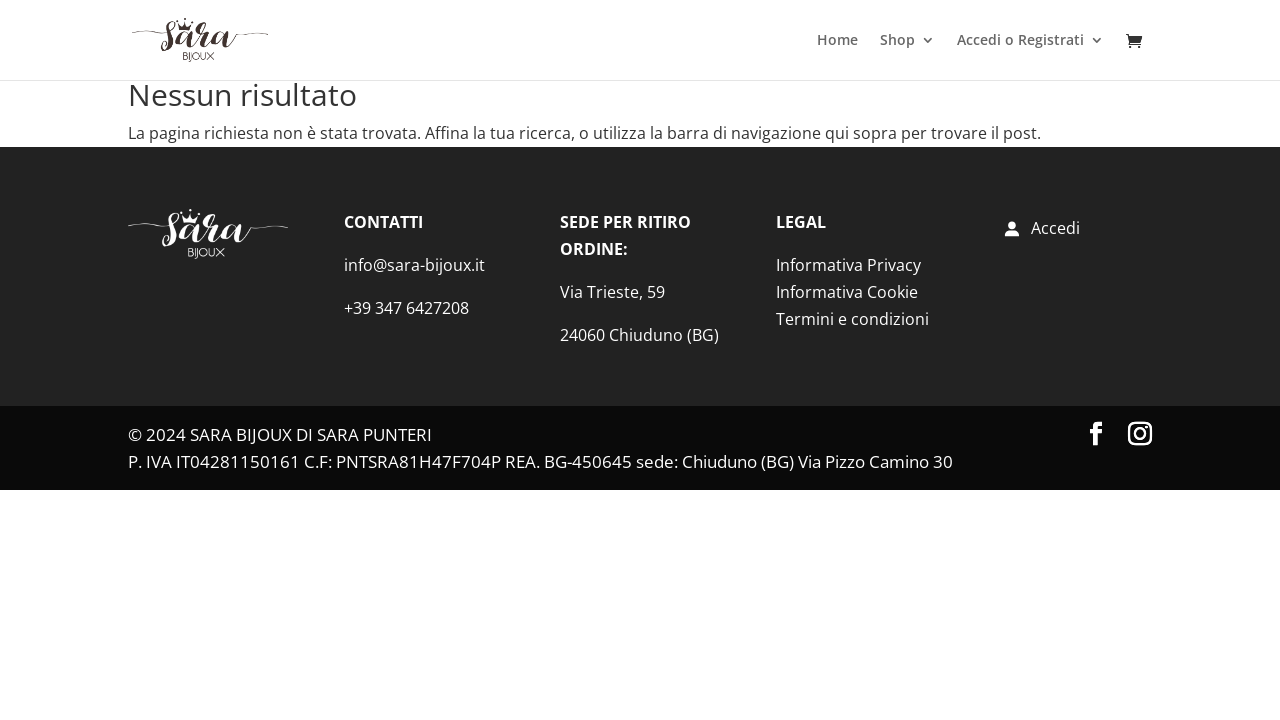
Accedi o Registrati (1020, 41)
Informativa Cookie (847, 292)
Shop (897, 41)
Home (837, 41)
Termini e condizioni (852, 319)
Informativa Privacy (848, 265)
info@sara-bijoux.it (414, 265)
